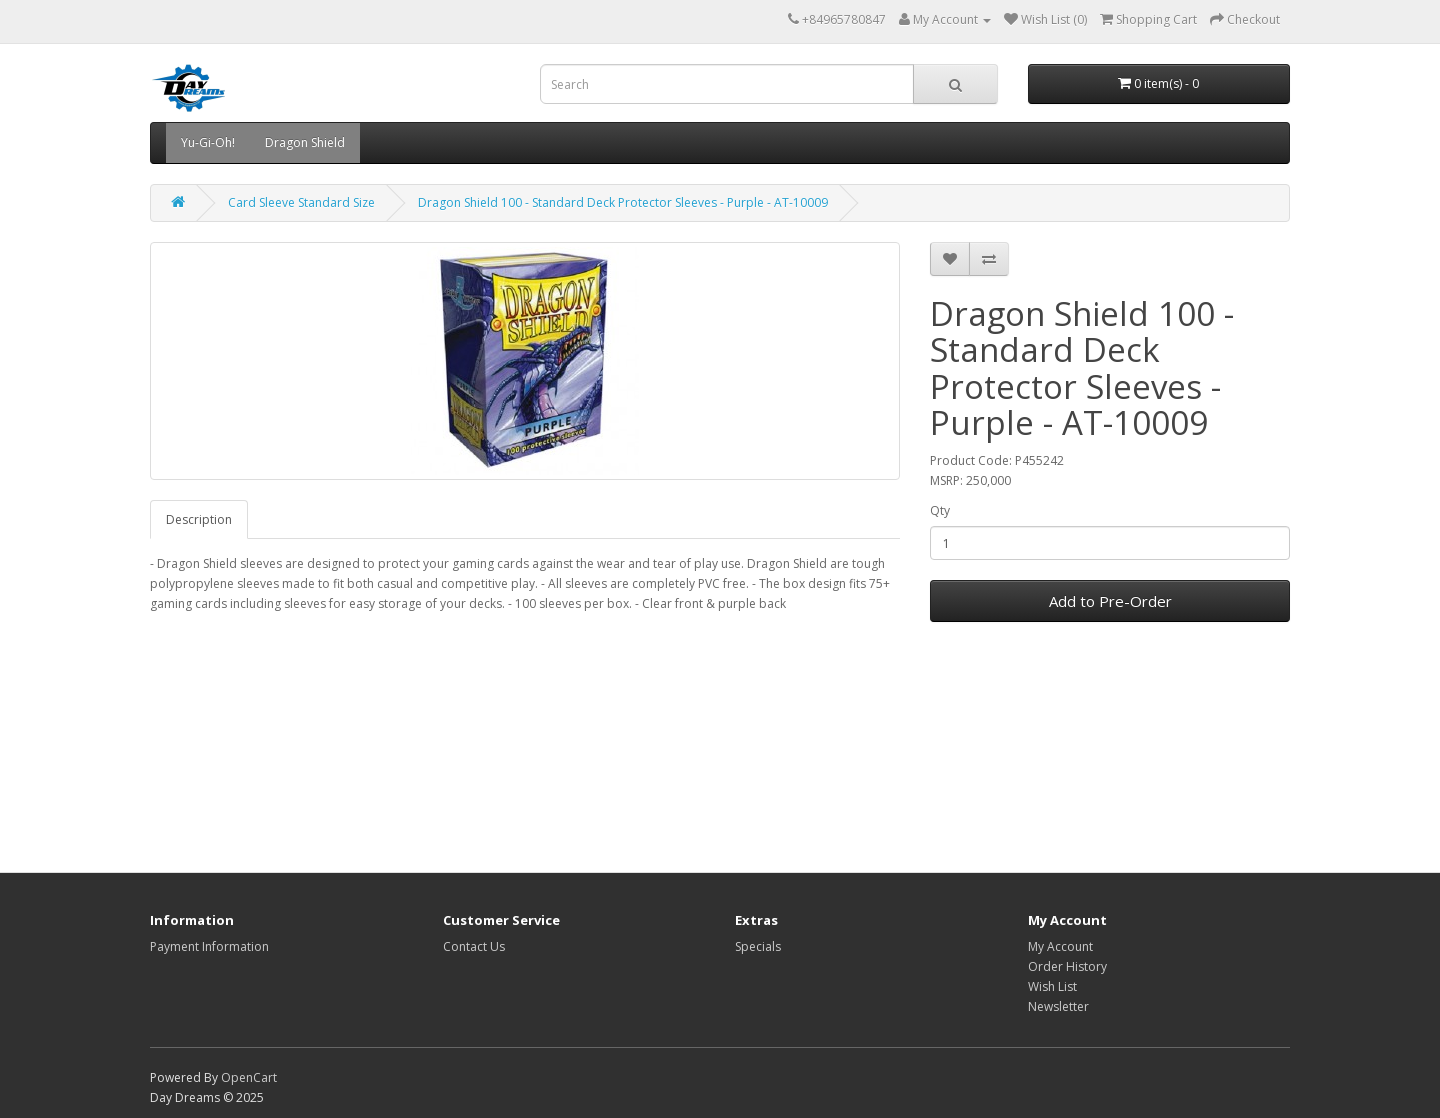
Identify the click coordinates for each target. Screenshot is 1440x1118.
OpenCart (249, 1077)
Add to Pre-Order (1110, 601)
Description (199, 519)
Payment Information (209, 946)
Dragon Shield (305, 142)
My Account (1060, 946)
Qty (940, 510)
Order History (1067, 966)
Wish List (1052, 986)
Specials (758, 946)
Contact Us (474, 946)
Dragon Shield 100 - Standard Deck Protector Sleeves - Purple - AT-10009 (623, 202)
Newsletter (1058, 1006)
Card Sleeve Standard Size (301, 202)
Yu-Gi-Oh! (208, 142)
